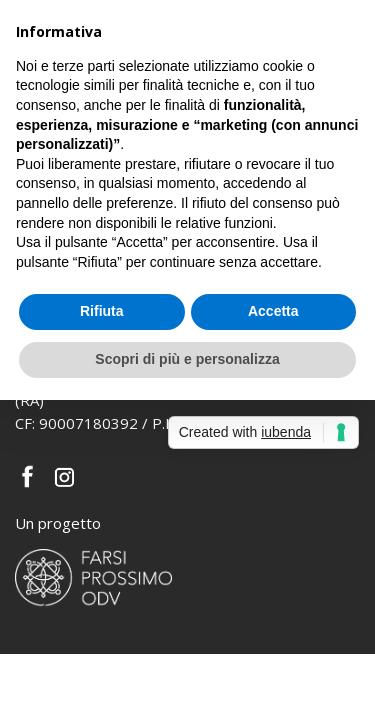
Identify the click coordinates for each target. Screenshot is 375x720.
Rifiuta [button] (102, 311)
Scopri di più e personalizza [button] (187, 359)
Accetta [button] (273, 311)
